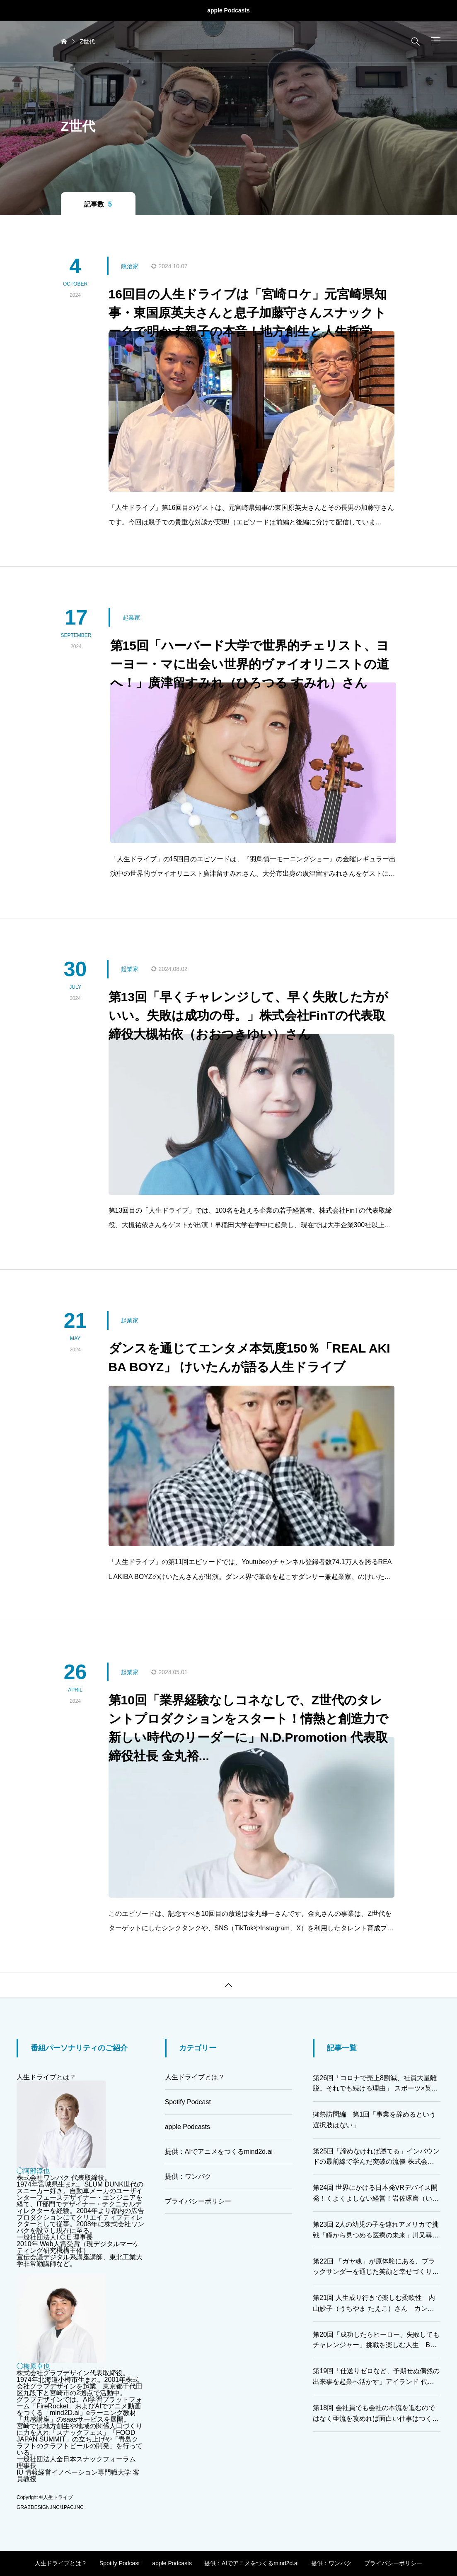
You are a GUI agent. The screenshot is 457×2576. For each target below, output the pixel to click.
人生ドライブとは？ (46, 2077)
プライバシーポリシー (198, 2201)
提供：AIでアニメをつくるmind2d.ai (219, 2151)
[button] (436, 40)
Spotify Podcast (188, 2101)
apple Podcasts (228, 10)
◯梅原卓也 (33, 2366)
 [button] (229, 1985)
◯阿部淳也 (33, 2171)
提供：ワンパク (188, 2176)
